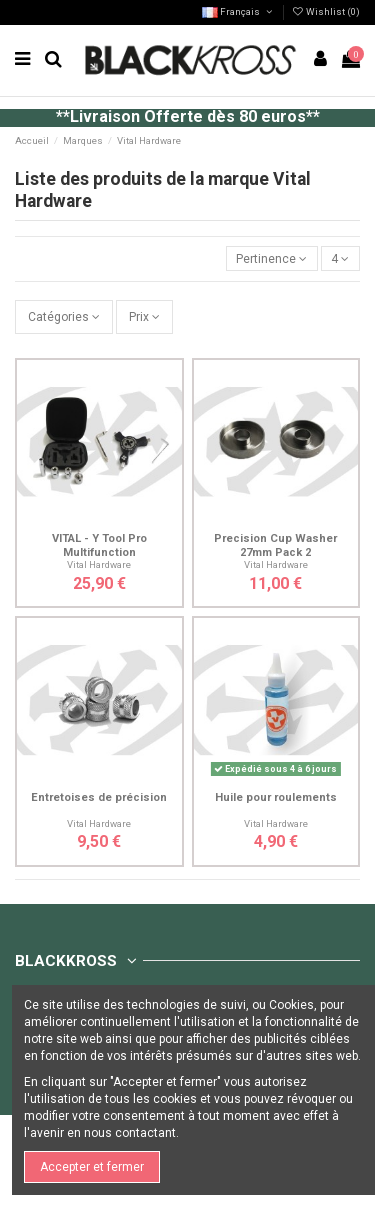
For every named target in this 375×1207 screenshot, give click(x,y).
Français (238, 11)
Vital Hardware (99, 564)
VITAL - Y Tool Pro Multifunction (99, 545)
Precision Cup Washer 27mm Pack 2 (275, 545)
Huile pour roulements (276, 797)
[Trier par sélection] (272, 258)
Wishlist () (326, 11)
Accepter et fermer (92, 1167)
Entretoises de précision (99, 797)
